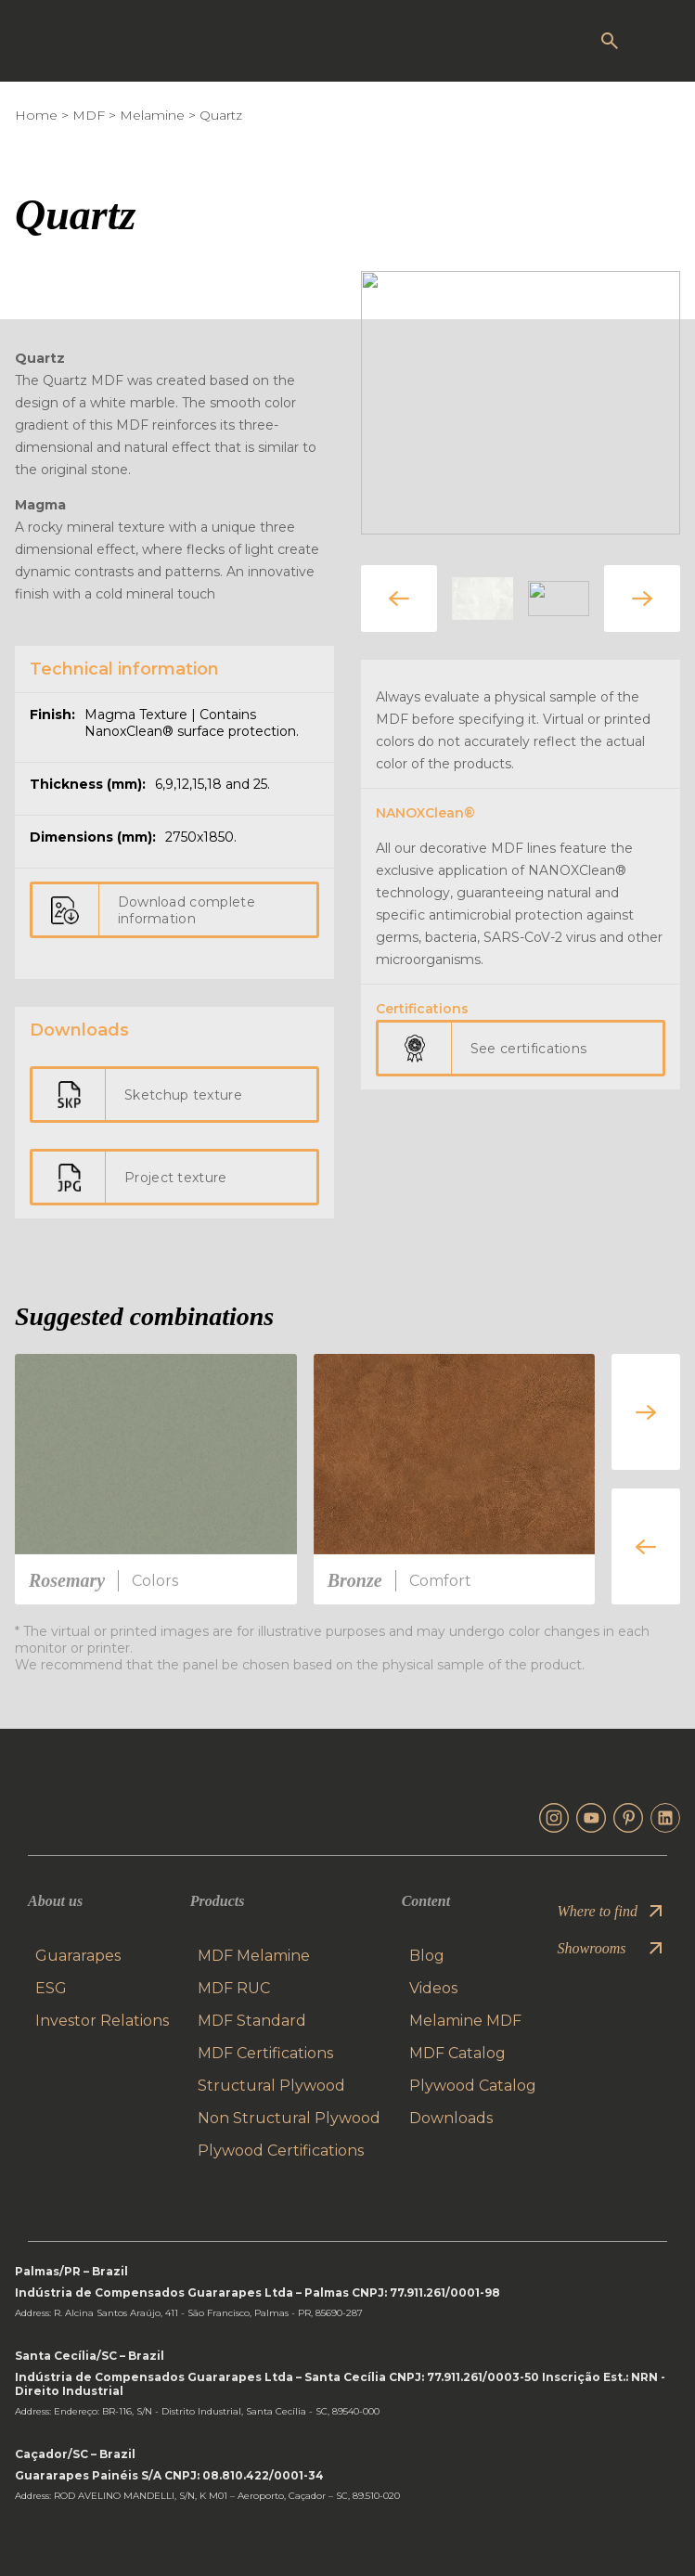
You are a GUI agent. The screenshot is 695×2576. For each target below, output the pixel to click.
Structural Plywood (271, 2085)
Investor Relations (102, 2020)
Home (36, 115)
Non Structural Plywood (289, 2118)
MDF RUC (234, 1988)
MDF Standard (252, 2020)
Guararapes (78, 1955)
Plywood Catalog (472, 2085)
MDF (88, 115)
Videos (433, 1988)
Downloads (451, 2118)
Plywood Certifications (281, 2150)
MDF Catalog (457, 2053)
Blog (426, 1955)
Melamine (152, 115)
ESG (51, 1988)
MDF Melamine (254, 1955)
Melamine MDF (465, 2020)
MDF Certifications (265, 2053)
